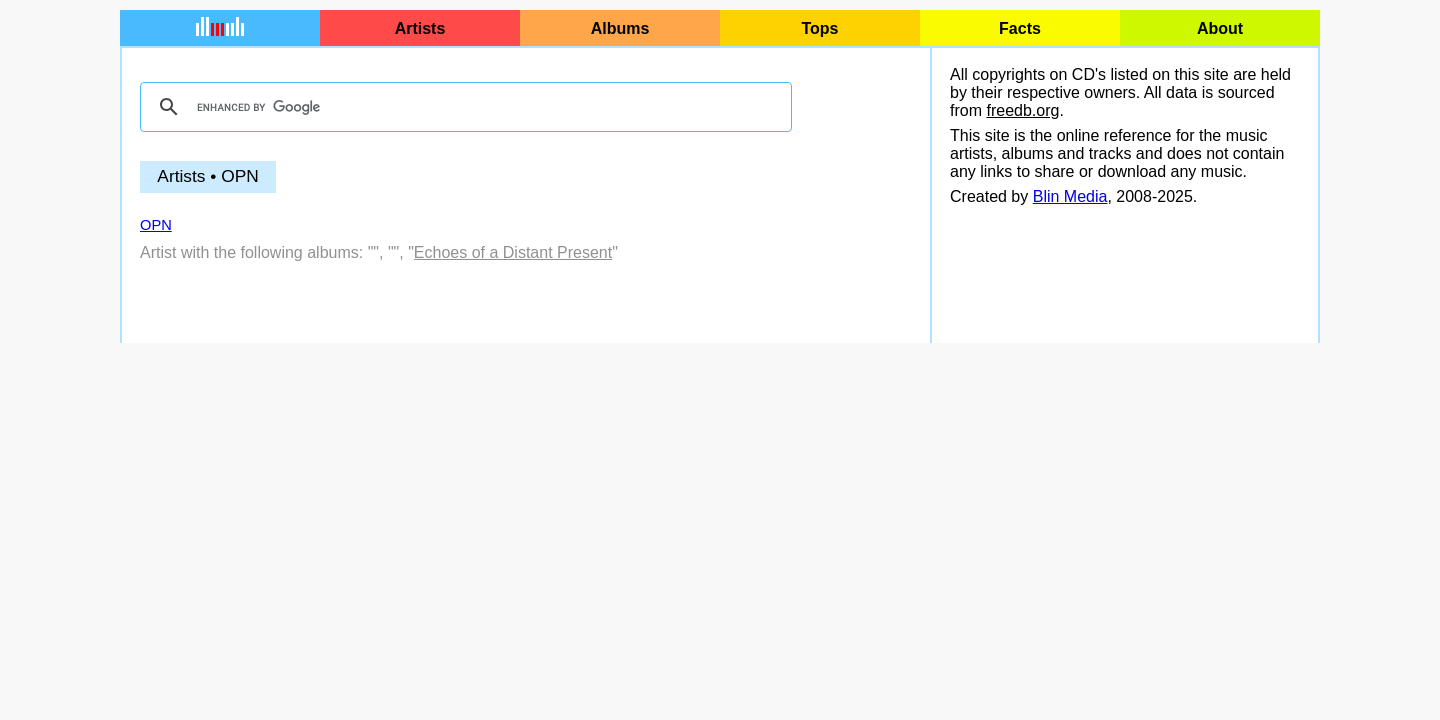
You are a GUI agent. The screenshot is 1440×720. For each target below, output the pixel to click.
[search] (463, 107)
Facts (1020, 28)
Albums (620, 28)
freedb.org (1022, 110)
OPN (156, 225)
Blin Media (1070, 196)
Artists (420, 28)
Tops (819, 28)
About (1220, 28)
